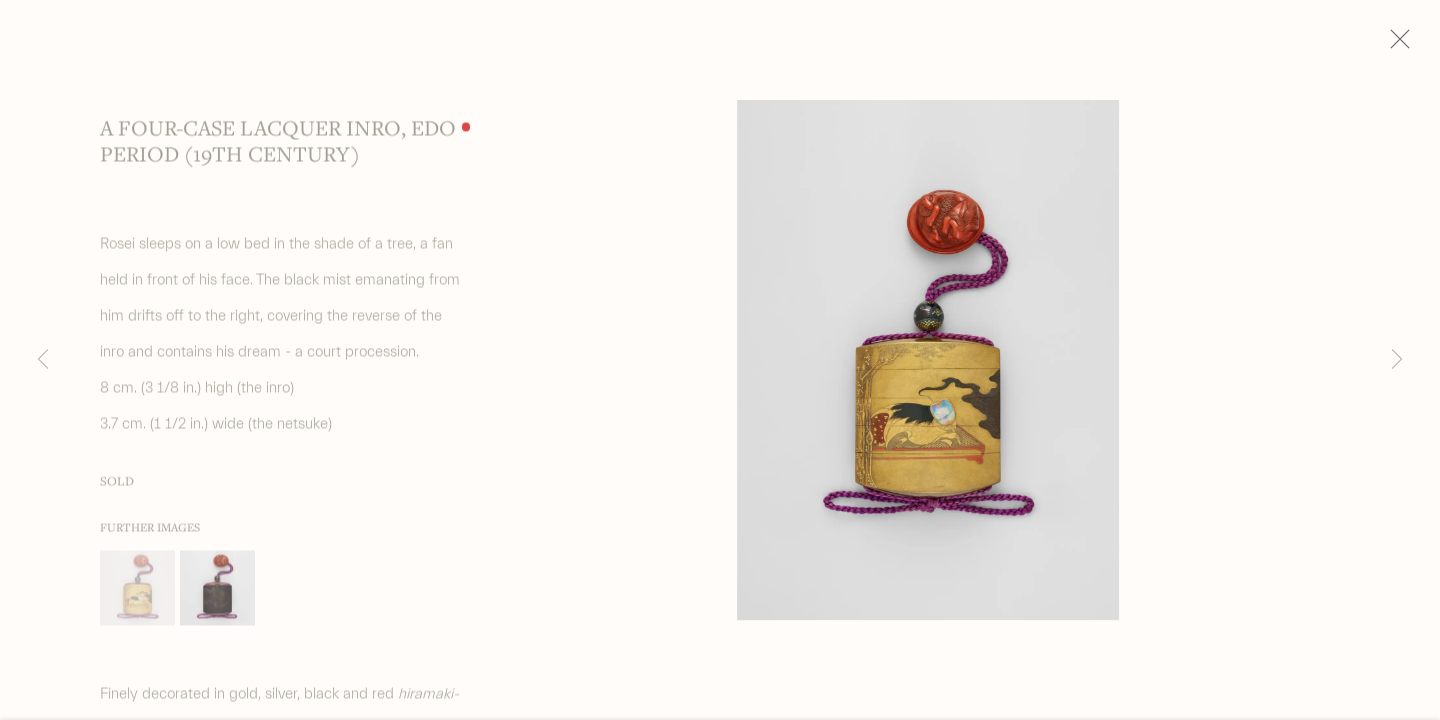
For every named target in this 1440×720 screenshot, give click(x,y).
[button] (137, 596)
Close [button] (1419, 45)
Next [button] (1397, 360)
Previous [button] (43, 360)
